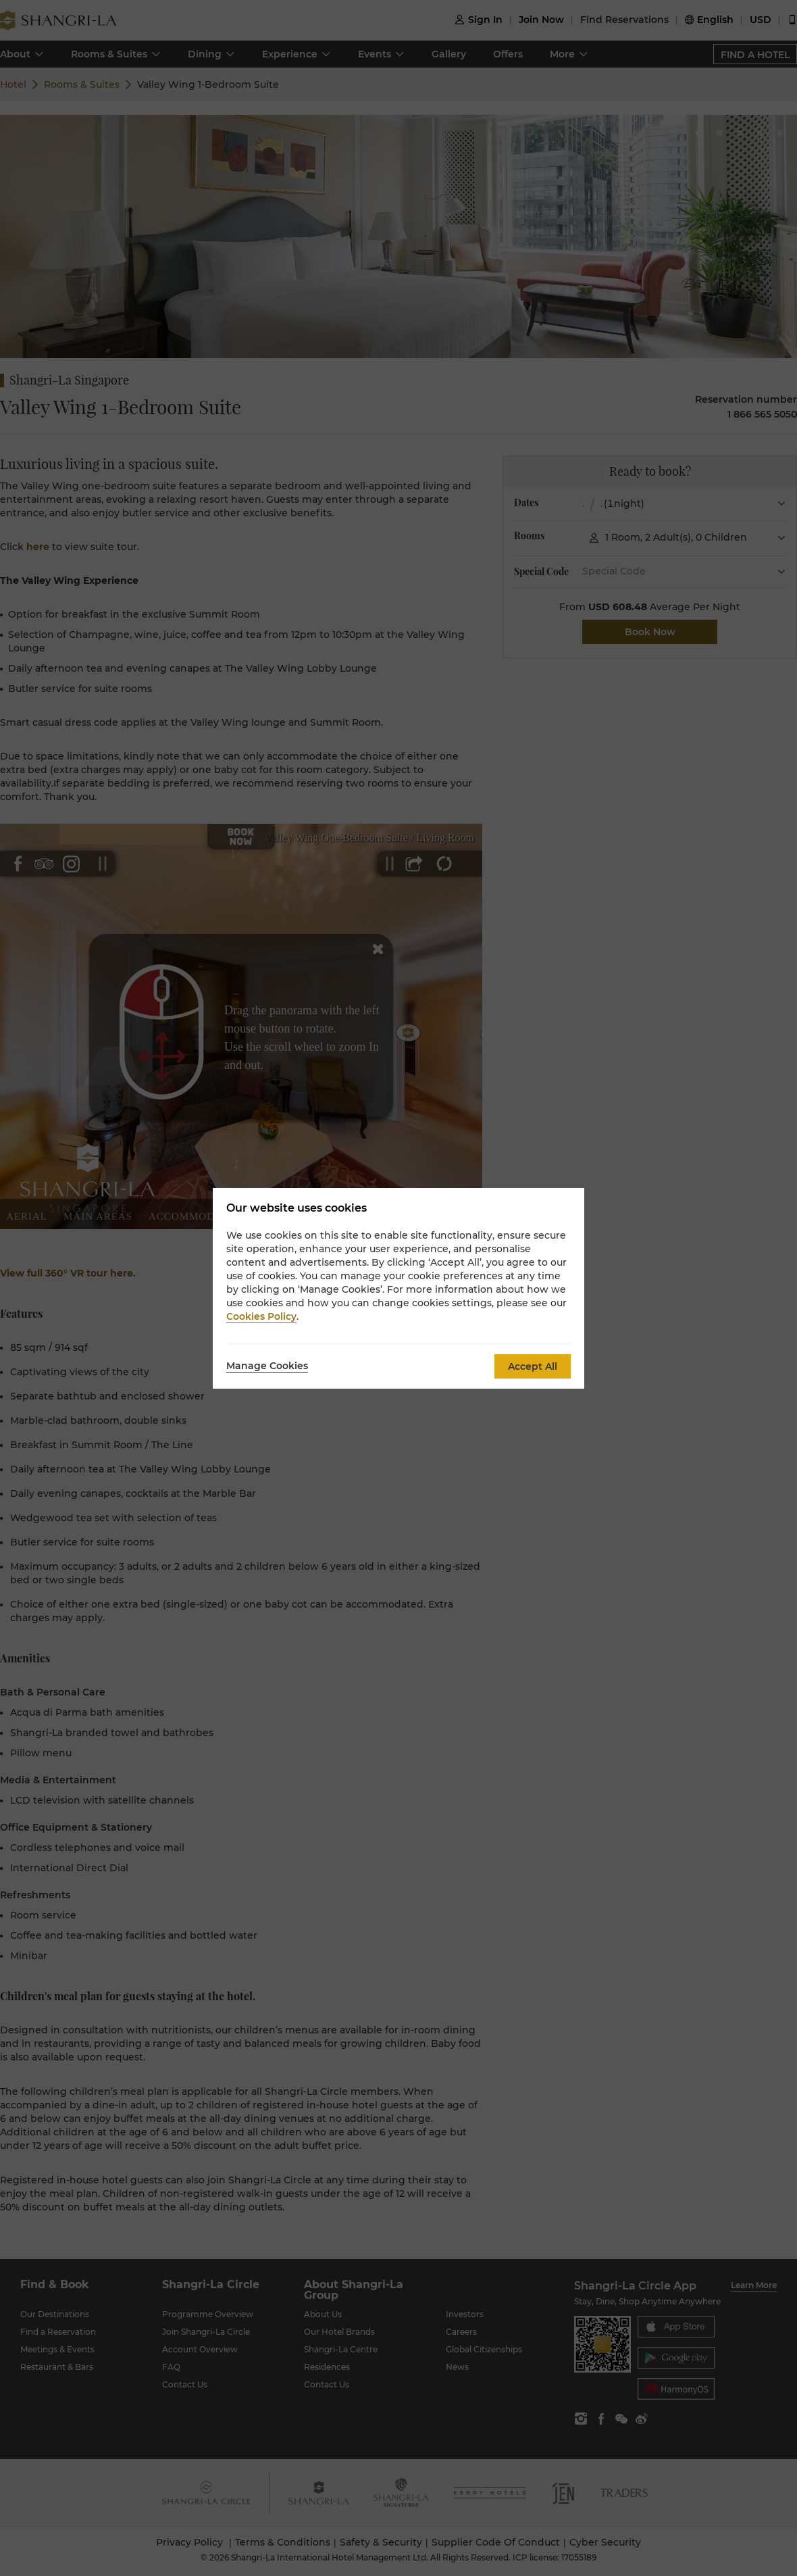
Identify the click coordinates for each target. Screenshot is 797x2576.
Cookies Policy (261, 1316)
